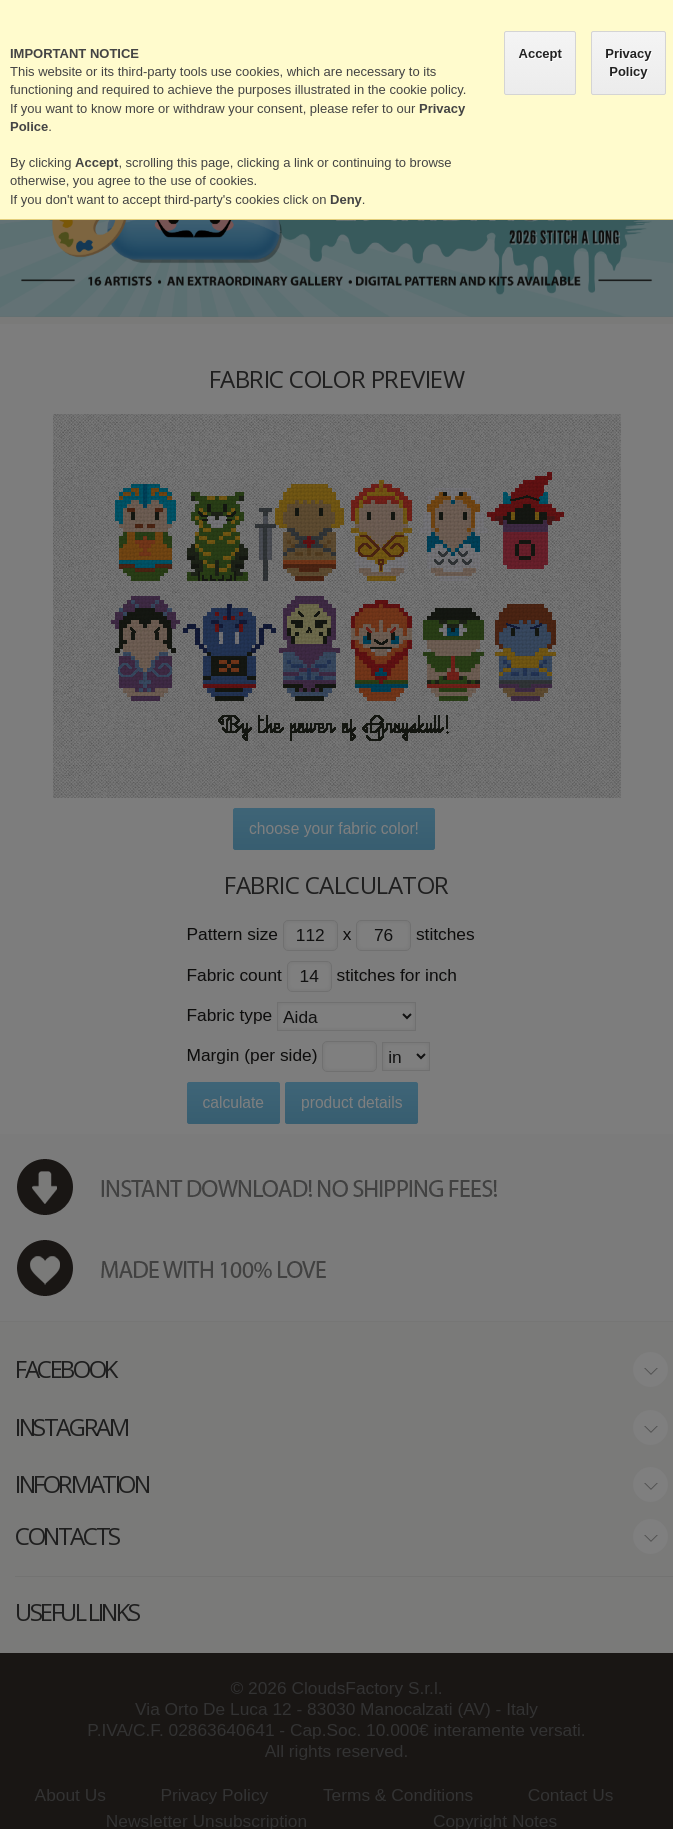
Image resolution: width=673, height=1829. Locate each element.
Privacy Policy (628, 62)
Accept (540, 53)
